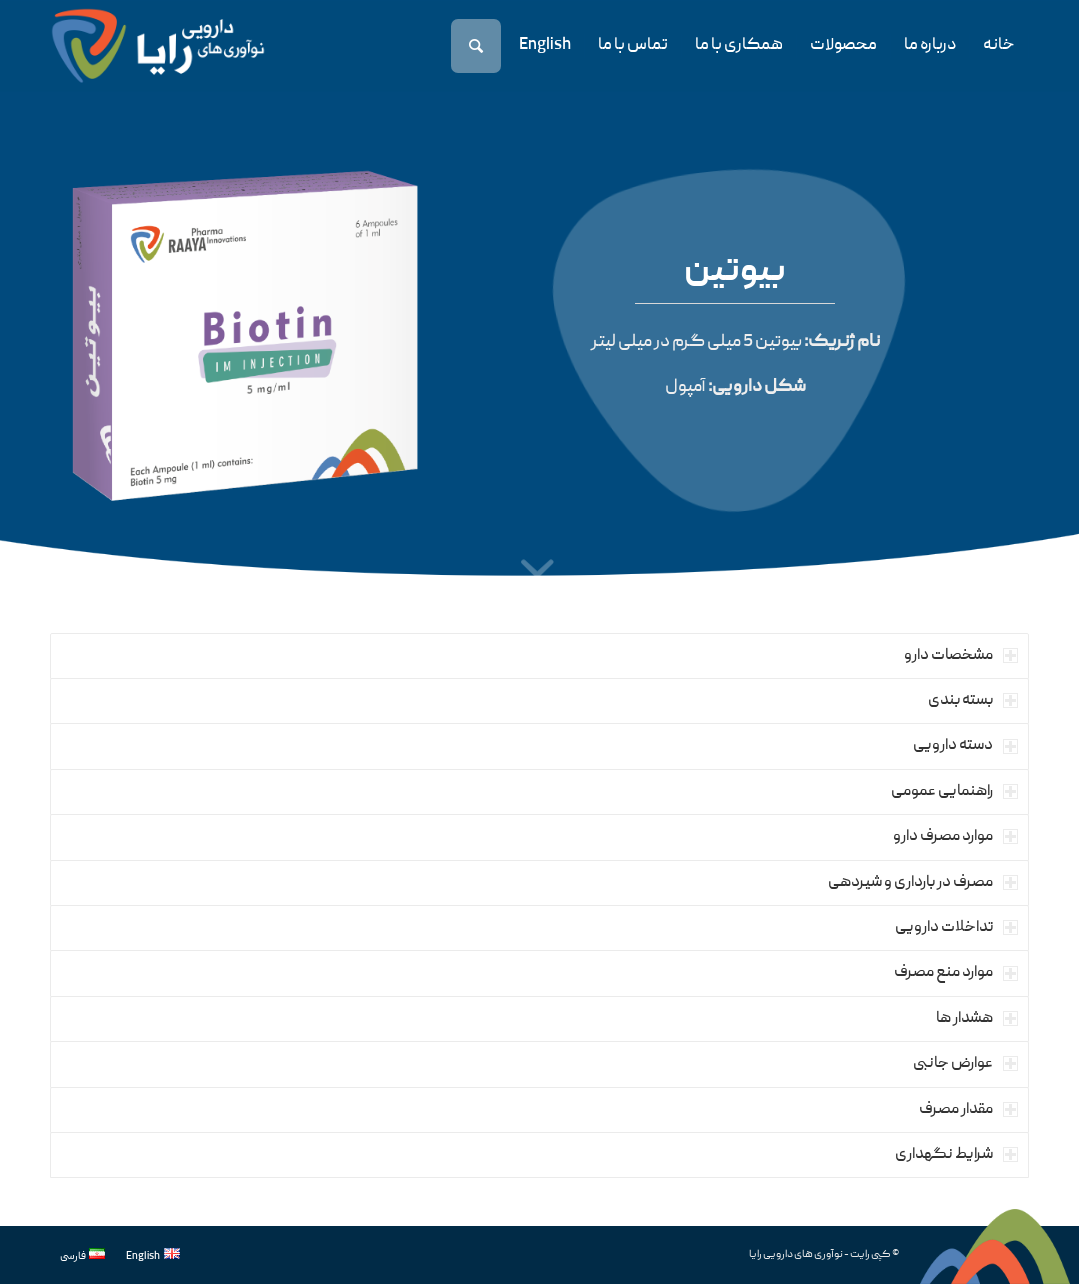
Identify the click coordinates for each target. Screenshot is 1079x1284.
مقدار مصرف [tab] (968, 1110)
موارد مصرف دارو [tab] (955, 837)
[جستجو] (478, 46)
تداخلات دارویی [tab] (956, 928)
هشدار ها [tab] (977, 1019)
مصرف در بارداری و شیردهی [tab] (923, 883)
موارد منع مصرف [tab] (956, 973)
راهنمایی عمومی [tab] (954, 792)
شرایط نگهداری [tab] (956, 1155)
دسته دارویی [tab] (965, 746)
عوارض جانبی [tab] (965, 1064)
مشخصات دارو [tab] (961, 656)
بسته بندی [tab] (973, 701)
